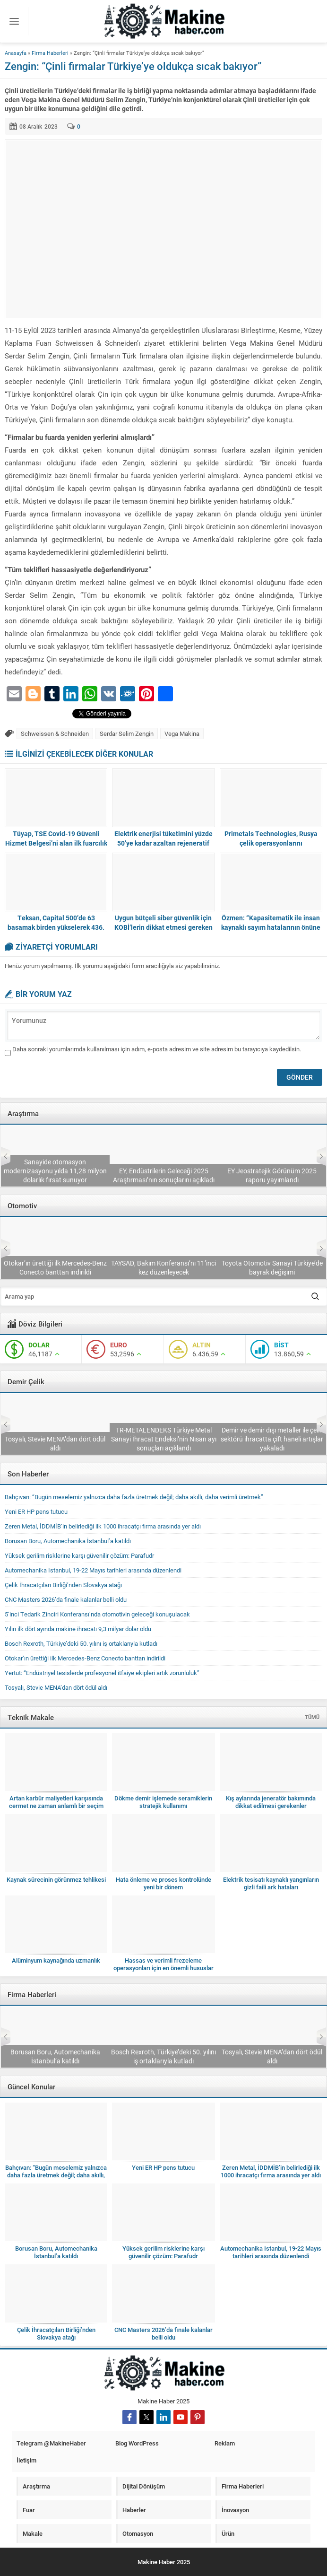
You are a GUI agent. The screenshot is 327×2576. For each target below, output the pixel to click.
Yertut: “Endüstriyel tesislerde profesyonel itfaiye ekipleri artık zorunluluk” (102, 1672)
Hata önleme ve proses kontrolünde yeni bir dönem (163, 1883)
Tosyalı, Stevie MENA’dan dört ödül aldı (163, 1443)
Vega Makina (181, 733)
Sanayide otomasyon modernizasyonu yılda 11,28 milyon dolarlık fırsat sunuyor (163, 1170)
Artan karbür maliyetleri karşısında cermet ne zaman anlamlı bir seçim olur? (56, 1805)
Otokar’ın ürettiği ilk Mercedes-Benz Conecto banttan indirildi (163, 1267)
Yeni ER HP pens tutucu (36, 1511)
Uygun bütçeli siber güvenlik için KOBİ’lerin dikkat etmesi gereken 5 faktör (163, 927)
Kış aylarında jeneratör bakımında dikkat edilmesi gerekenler (271, 1801)
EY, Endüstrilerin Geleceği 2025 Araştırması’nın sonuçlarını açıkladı (272, 1175)
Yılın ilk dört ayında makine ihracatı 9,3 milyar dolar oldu (78, 1628)
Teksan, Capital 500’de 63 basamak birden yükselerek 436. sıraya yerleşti (56, 927)
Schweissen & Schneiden (55, 733)
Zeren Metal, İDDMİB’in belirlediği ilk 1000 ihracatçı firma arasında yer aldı (103, 1526)
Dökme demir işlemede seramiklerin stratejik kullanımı (163, 1801)
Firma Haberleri (50, 52)
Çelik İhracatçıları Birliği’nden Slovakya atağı (55, 1443)
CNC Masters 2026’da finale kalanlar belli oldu (66, 1599)
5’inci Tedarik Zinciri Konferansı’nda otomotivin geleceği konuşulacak (55, 1267)
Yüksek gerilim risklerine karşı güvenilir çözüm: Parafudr (79, 1555)
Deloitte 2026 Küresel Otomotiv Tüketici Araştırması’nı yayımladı (55, 1175)
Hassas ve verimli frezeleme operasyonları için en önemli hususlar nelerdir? (163, 1967)
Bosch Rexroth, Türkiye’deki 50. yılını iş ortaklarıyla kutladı (81, 1643)
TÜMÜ (312, 1716)
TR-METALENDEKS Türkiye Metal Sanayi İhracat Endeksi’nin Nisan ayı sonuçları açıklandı (272, 1438)
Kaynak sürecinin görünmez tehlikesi (56, 1879)
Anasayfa (15, 52)
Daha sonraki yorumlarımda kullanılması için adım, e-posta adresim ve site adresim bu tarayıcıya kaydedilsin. (156, 1049)
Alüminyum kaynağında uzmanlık (56, 1960)
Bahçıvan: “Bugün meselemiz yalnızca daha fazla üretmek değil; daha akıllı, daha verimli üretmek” (134, 1497)
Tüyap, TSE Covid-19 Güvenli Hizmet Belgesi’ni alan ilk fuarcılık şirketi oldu (56, 843)
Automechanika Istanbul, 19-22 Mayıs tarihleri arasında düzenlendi (93, 1570)
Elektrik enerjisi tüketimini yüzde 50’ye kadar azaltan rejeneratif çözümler (163, 843)
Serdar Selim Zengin (127, 733)
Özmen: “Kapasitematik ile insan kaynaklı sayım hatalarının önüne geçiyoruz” (270, 927)
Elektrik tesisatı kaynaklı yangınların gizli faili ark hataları (271, 1883)
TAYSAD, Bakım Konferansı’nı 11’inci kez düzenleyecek (271, 1267)
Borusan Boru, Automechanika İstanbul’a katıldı (68, 1541)
